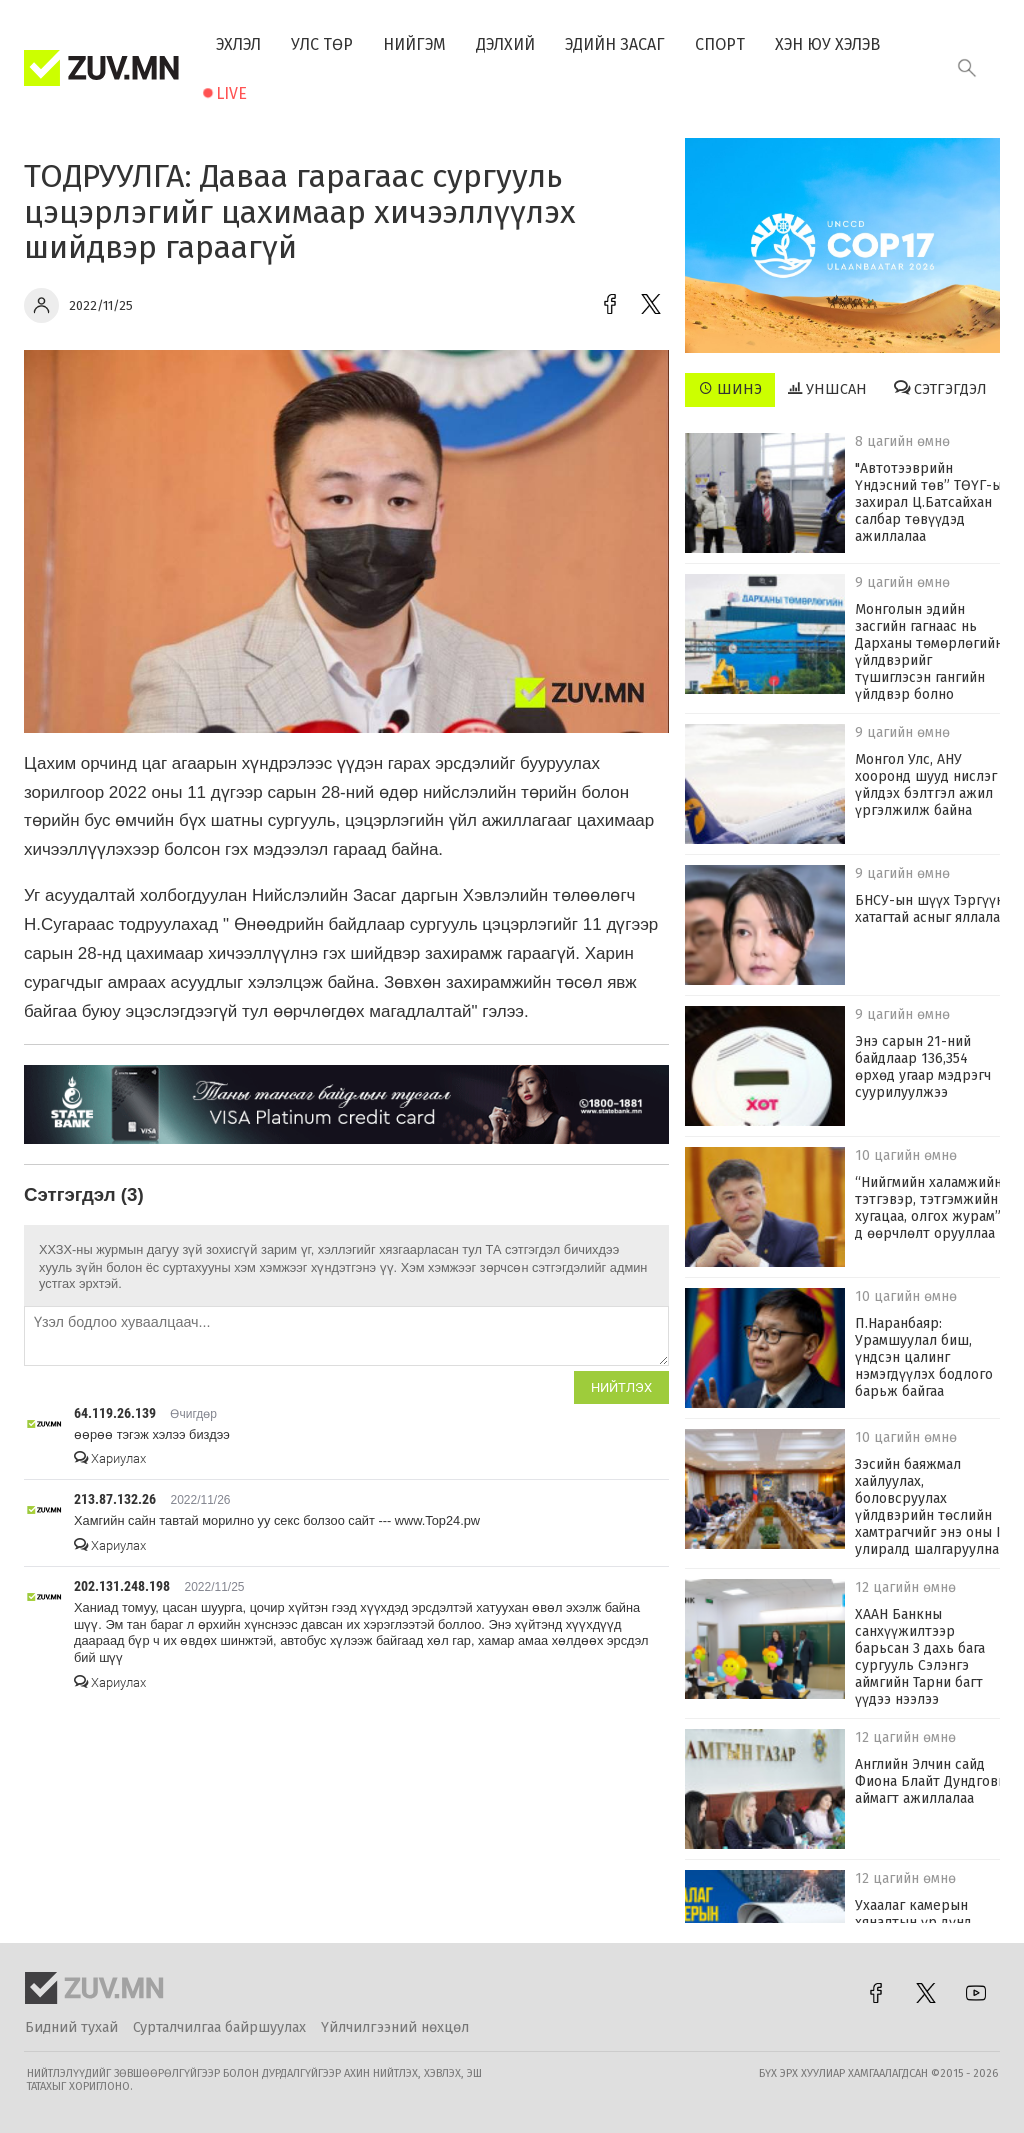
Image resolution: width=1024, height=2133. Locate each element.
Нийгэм (414, 44)
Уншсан (827, 389)
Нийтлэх (621, 1387)
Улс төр (322, 44)
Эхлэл (238, 44)
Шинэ (730, 389)
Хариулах (110, 1458)
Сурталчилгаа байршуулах (219, 2027)
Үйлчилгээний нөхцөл (395, 2027)
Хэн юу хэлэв (827, 44)
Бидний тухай (71, 2027)
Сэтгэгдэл (940, 389)
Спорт (720, 44)
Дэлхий (505, 44)
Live (231, 93)
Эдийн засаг (615, 44)
